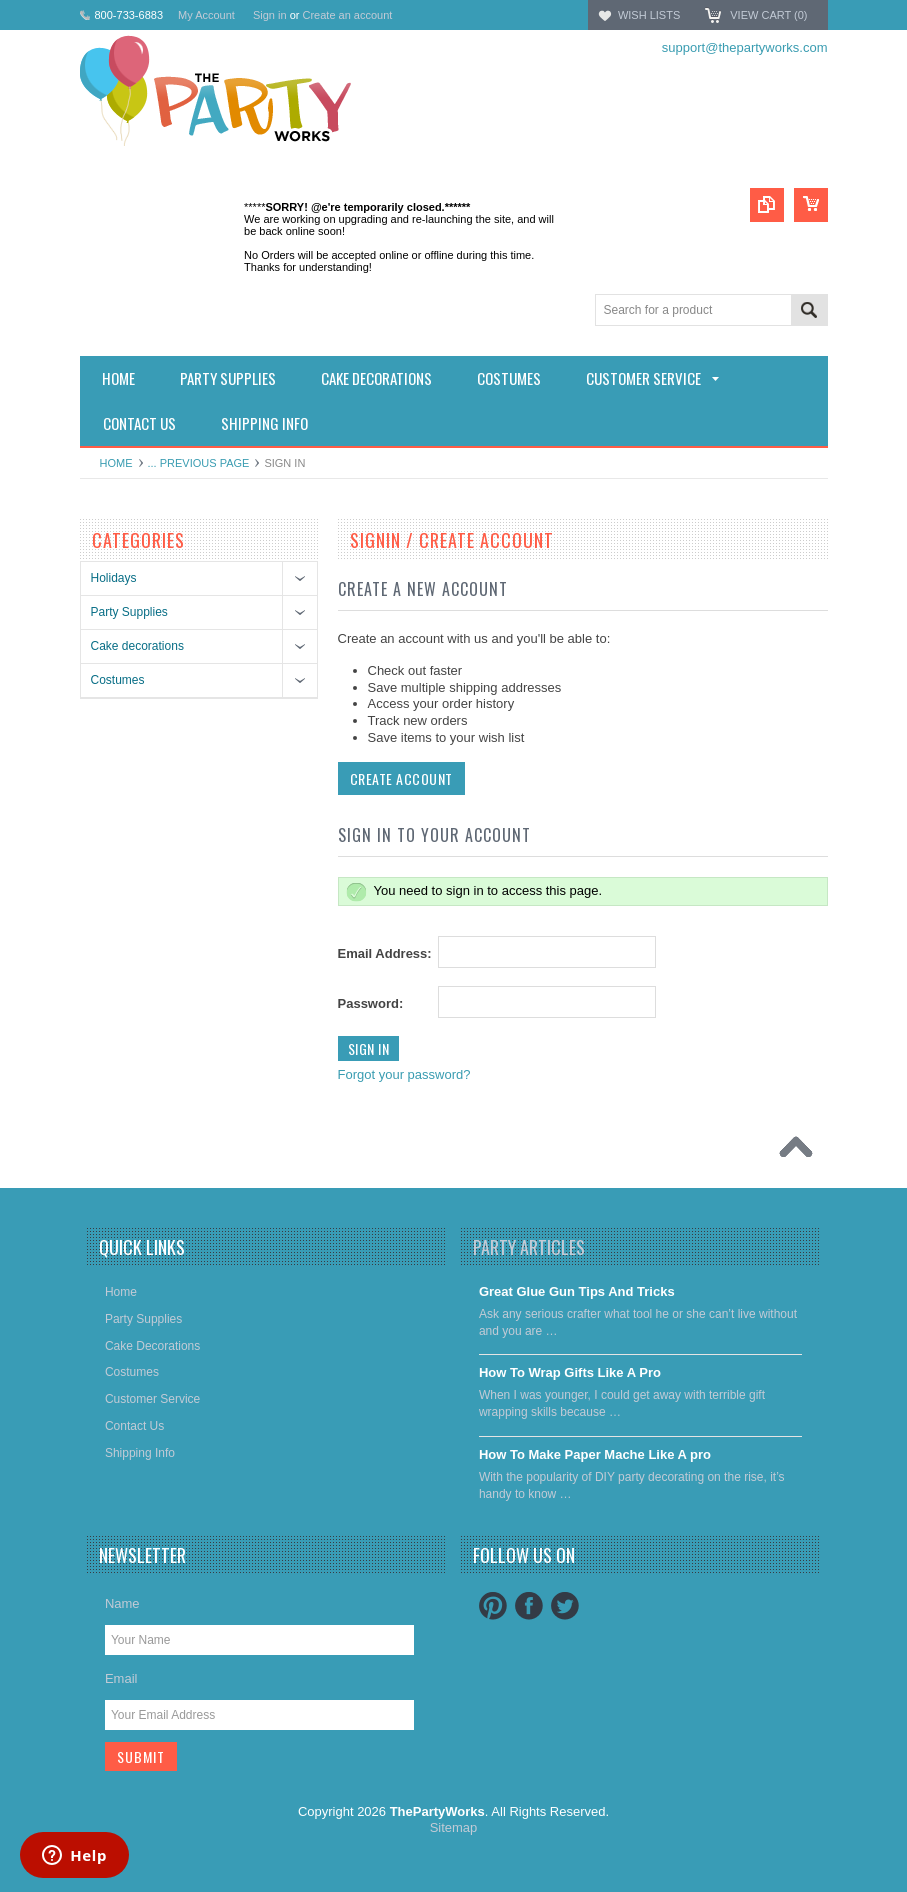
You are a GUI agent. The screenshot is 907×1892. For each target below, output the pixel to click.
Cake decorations (137, 646)
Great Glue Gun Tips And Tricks (577, 1291)
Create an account (347, 15)
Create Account (401, 778)
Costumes (118, 680)
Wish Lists (649, 15)
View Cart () (768, 15)
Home (116, 463)
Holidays (114, 578)
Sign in (270, 15)
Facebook (529, 1606)
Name (122, 1603)
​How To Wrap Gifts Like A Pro (570, 1372)
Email (121, 1678)
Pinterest (493, 1606)
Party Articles (529, 1247)
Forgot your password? (404, 1074)
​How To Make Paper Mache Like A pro (595, 1454)
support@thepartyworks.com (745, 47)
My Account (206, 15)
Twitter (565, 1606)
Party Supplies (129, 612)
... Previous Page (199, 463)
